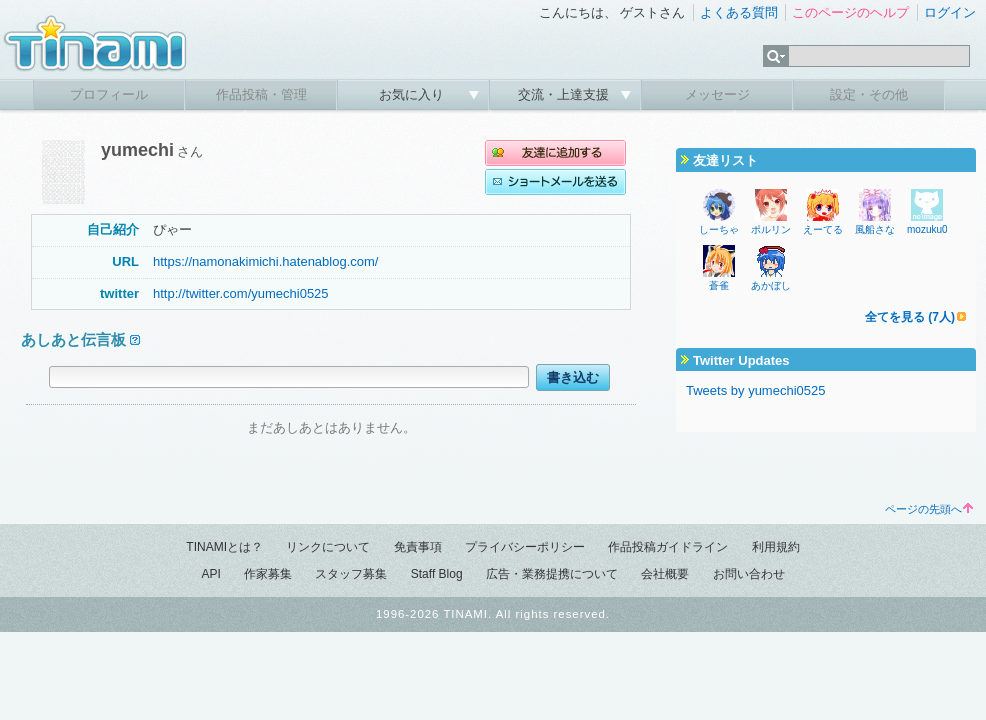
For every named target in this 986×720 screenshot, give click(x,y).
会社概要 (665, 574)
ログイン (950, 12)
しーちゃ (719, 229)
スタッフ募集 (351, 574)
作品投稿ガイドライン (668, 547)
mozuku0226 (935, 229)
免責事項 (418, 547)
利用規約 (776, 547)
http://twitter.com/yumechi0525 (241, 293)
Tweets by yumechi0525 (755, 390)
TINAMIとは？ (224, 547)
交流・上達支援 (565, 94)
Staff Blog (437, 574)
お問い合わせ (749, 574)
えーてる (823, 229)
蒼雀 (719, 285)
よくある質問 (739, 12)
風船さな (875, 229)
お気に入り (413, 94)
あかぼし (771, 285)
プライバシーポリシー (525, 547)
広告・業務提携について (552, 574)
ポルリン (771, 229)
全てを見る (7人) (910, 317)
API (210, 574)
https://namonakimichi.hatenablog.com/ (265, 261)
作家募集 (268, 574)
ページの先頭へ (929, 509)
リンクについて (328, 547)
